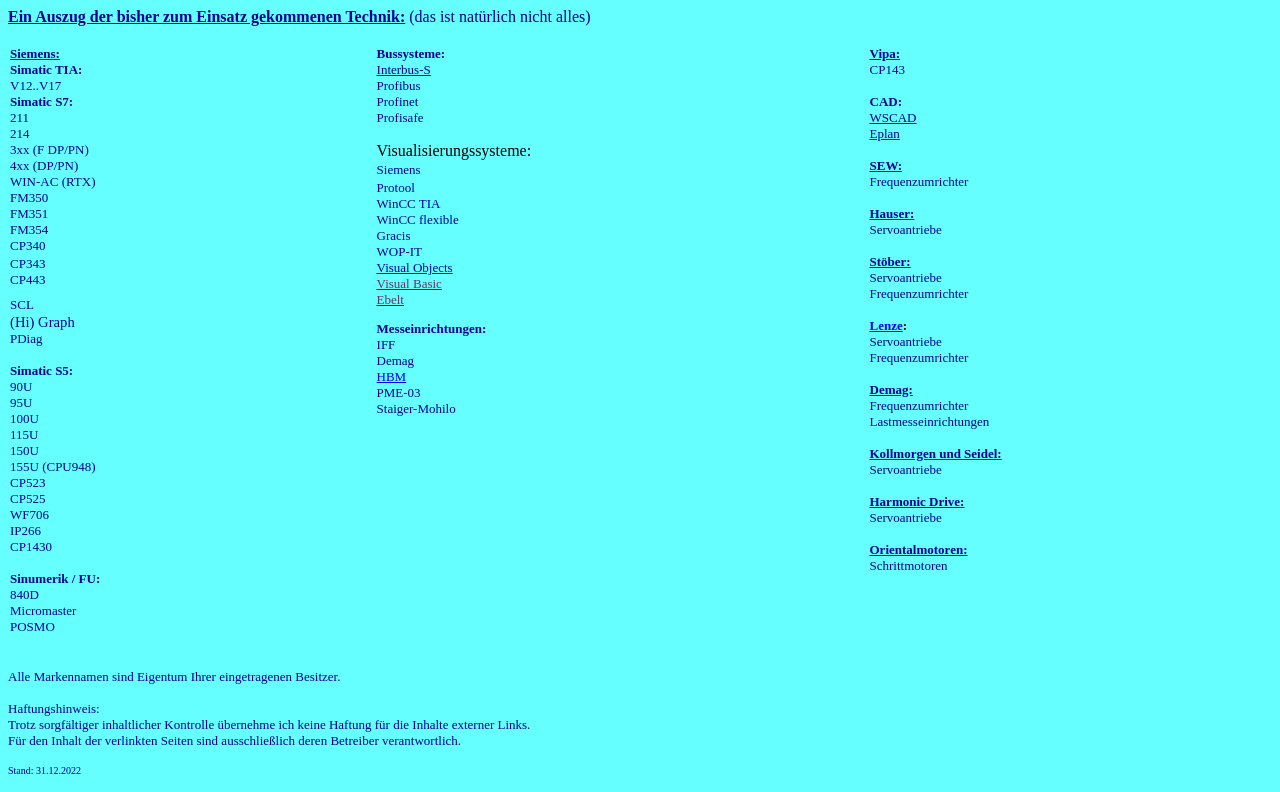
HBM (392, 376)
